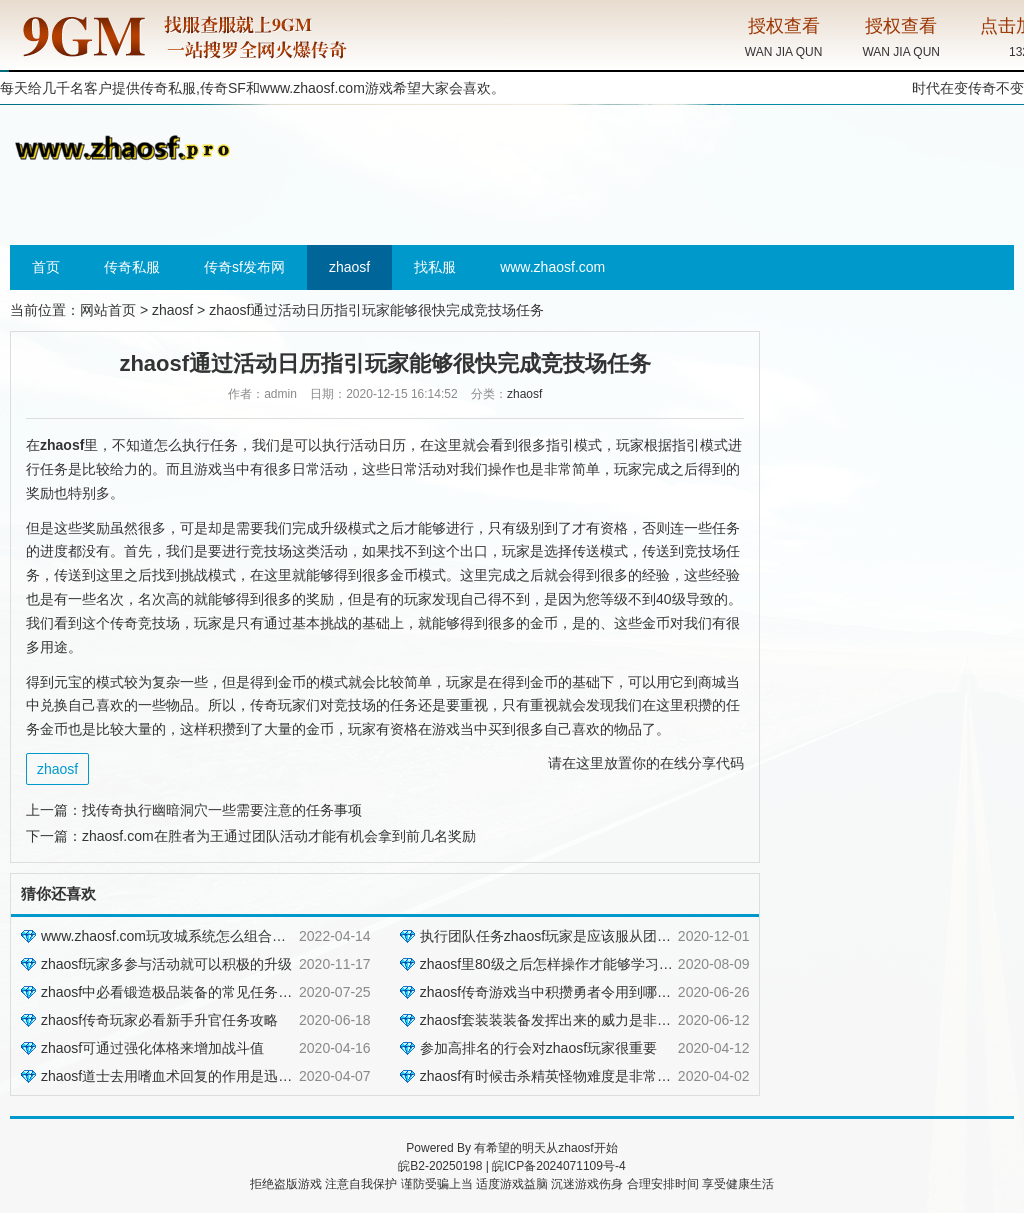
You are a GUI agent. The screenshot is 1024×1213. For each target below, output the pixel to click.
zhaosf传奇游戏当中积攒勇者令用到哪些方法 (559, 992)
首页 (46, 267)
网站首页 (108, 310)
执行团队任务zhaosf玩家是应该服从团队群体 (559, 936)
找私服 (435, 267)
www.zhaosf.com (312, 88)
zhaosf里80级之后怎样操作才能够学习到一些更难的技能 (595, 964)
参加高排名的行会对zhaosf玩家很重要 (538, 1048)
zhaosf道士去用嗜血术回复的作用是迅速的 (173, 1076)
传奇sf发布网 (244, 267)
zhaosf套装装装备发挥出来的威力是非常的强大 (566, 1020)
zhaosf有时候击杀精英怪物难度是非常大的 (552, 1076)
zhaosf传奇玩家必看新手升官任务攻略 (159, 1020)
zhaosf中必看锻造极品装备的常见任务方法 (173, 992)
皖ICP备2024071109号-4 (558, 1166)
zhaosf (349, 267)
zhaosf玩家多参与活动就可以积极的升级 (166, 964)
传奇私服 (132, 267)
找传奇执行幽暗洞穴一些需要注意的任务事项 (222, 810)
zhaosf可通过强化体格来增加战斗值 (152, 1048)
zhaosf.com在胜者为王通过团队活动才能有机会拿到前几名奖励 (279, 836)
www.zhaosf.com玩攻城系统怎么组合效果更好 (184, 936)
